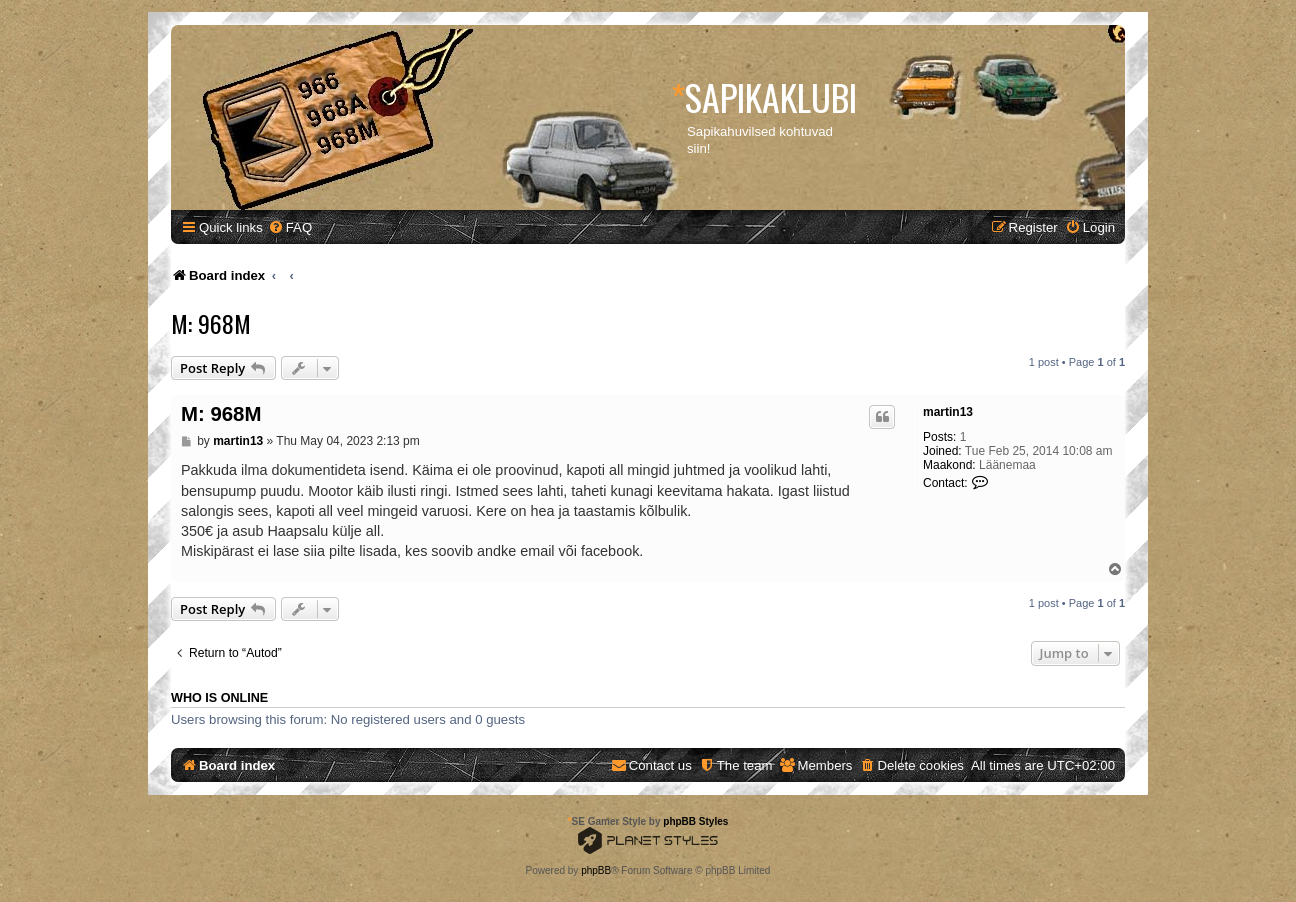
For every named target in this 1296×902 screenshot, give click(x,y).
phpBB (596, 870)
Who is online (219, 698)
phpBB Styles (695, 821)
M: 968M (211, 323)
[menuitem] (290, 227)
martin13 (948, 412)
